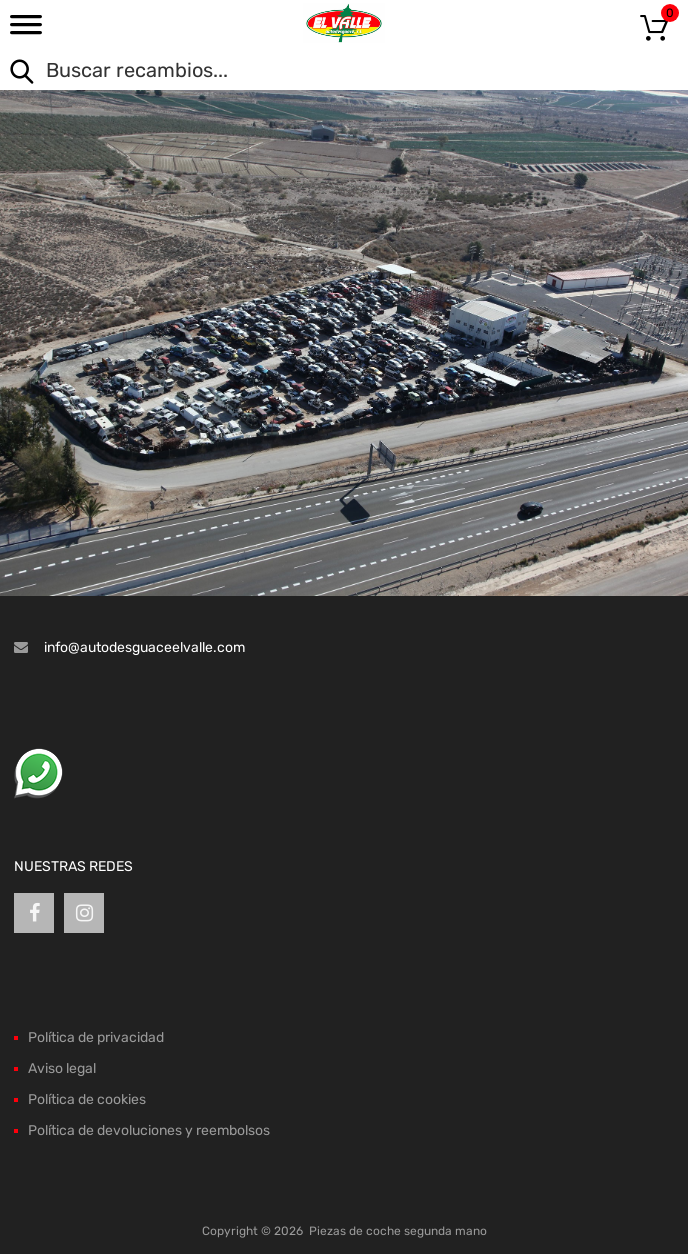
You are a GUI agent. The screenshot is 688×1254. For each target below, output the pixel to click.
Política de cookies (87, 1099)
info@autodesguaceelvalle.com (144, 647)
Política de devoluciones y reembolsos (149, 1130)
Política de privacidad (96, 1037)
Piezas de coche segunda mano (398, 1231)
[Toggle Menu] (26, 31)
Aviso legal (62, 1068)
